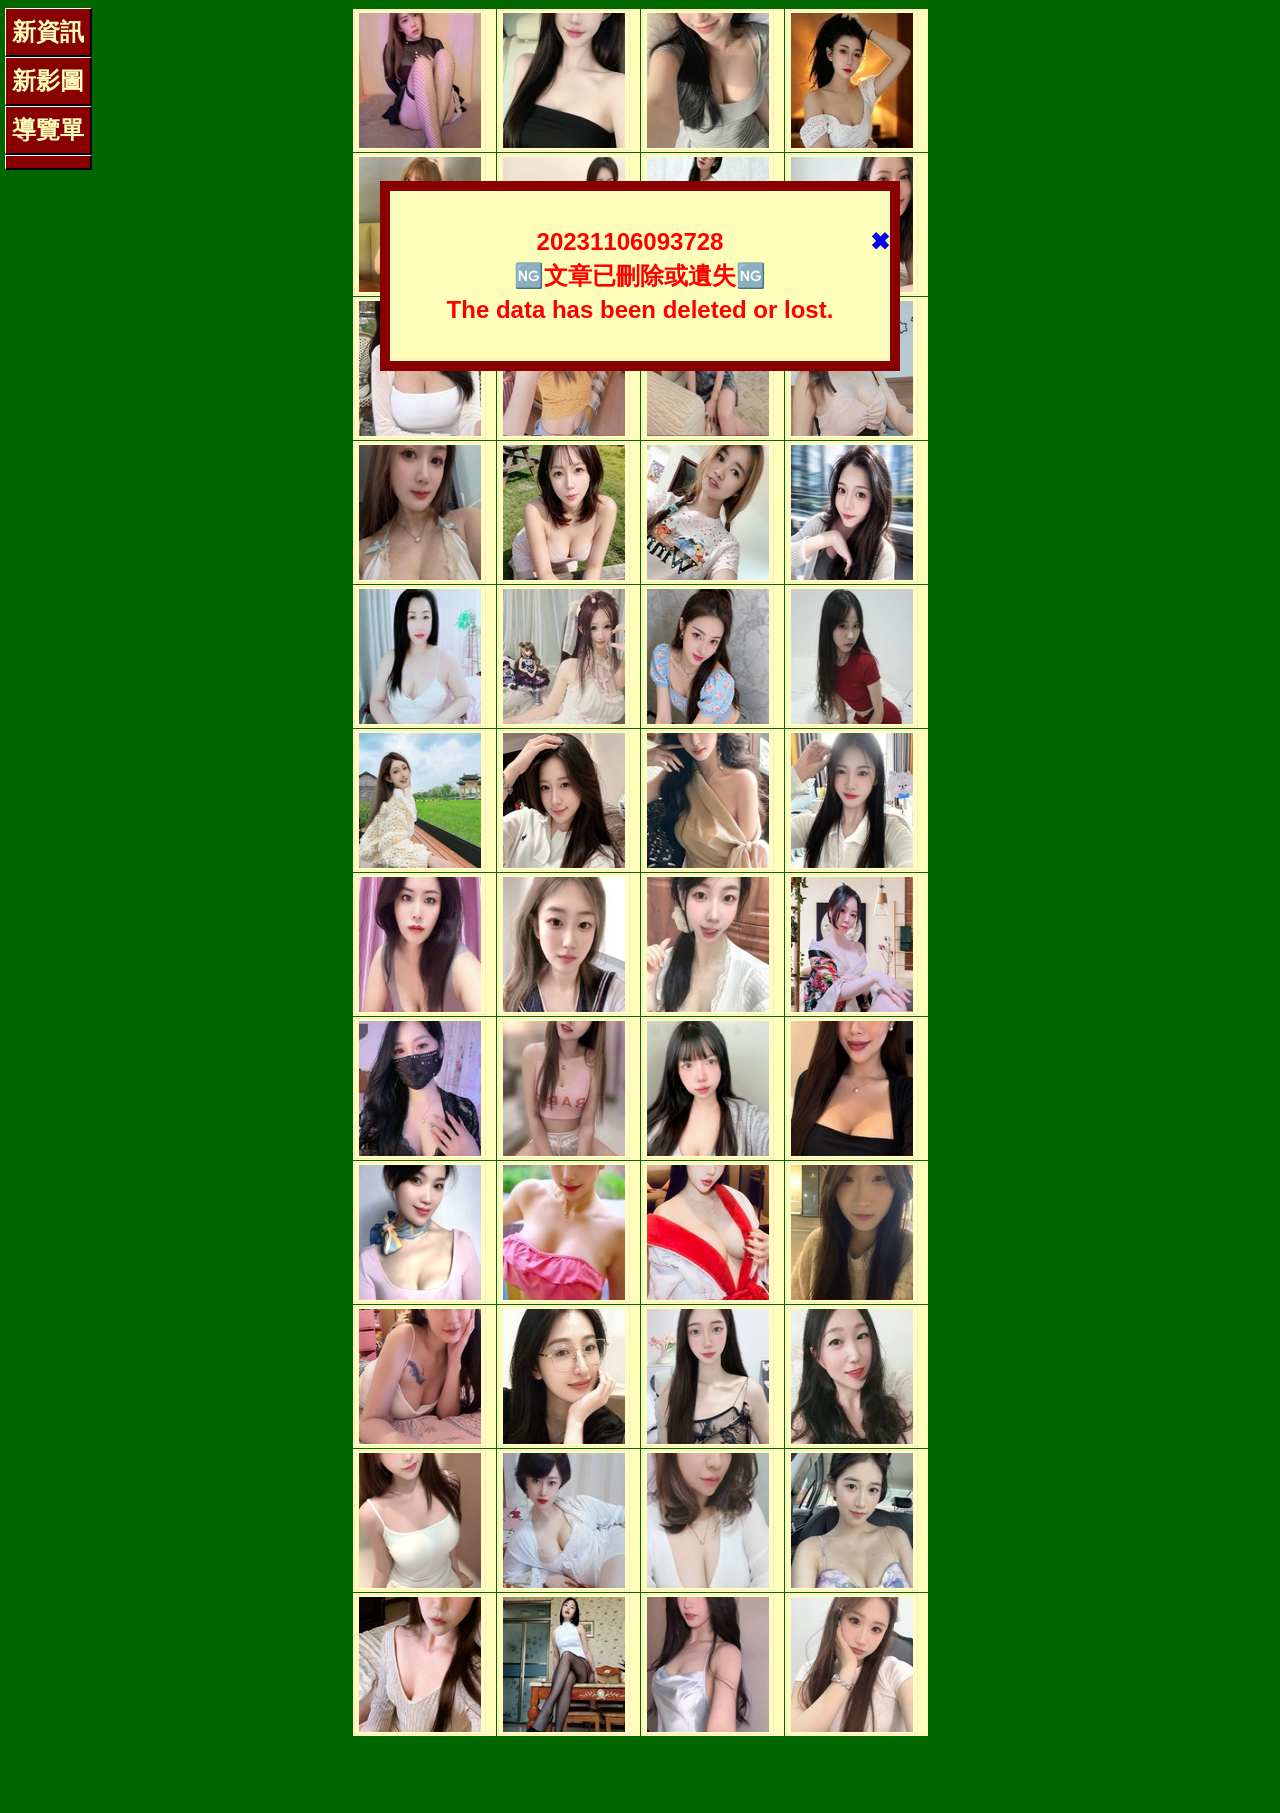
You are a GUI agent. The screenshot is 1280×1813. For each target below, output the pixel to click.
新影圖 (48, 80)
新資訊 (48, 31)
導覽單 (48, 129)
